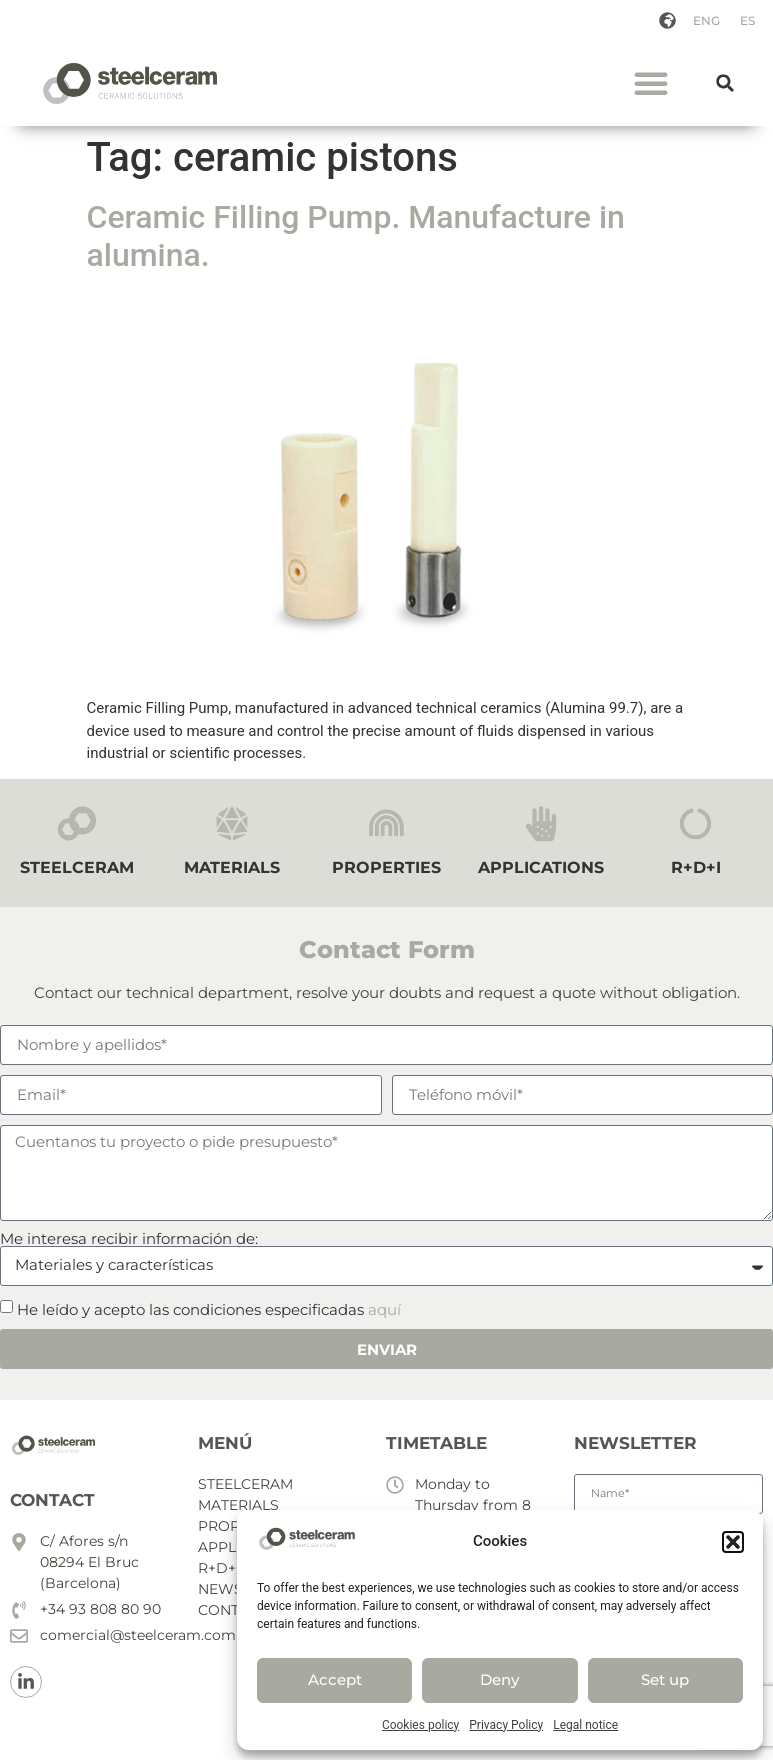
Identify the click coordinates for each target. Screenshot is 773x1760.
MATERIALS (232, 867)
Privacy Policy (506, 1725)
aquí (384, 1308)
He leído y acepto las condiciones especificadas (209, 1308)
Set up (665, 1679)
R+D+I (696, 867)
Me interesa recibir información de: (129, 1238)
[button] (733, 1542)
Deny (499, 1679)
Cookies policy (420, 1725)
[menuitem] (706, 21)
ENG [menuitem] (706, 20)
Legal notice (585, 1725)
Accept (335, 1679)
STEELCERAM (77, 867)
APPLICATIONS (541, 867)
